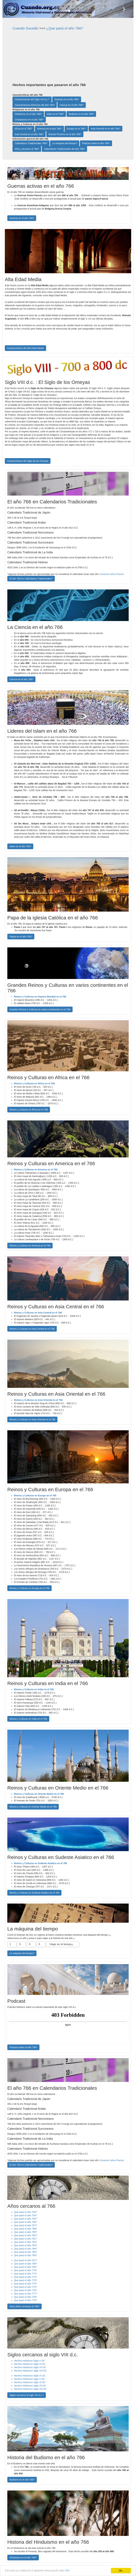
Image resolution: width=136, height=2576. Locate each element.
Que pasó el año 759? (25, 2232)
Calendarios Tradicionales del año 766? (64, 149)
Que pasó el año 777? (25, 2293)
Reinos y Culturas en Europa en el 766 (29, 1588)
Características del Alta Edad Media (25, 348)
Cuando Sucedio (25, 28)
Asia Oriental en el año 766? (105, 128)
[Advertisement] (68, 56)
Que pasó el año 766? (25, 2255)
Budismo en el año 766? (81, 114)
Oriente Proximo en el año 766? (64, 134)
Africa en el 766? (23, 128)
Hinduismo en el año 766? (28, 114)
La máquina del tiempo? (64, 143)
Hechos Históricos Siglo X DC (29, 2379)
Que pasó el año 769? (25, 2267)
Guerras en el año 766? (66, 99)
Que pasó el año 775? (25, 2287)
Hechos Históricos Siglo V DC (29, 2360)
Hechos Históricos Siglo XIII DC (30, 2389)
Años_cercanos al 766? (27, 149)
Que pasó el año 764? (25, 2248)
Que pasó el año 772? (25, 2277)
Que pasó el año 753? (25, 2212)
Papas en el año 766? (20, 936)
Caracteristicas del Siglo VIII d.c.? (32, 99)
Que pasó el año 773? (25, 2280)
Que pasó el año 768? (25, 2263)
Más (72, 2571)
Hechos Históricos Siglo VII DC (30, 2367)
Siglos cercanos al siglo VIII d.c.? (26, 2395)
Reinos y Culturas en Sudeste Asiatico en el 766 (34, 1892)
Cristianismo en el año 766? (29, 119)
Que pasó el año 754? (25, 2215)
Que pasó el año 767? (25, 2260)
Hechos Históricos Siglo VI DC (29, 2364)
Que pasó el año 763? (25, 2245)
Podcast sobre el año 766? (96, 143)
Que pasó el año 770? (25, 2270)
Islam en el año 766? (20, 846)
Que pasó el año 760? (25, 2235)
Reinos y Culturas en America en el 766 (29, 1245)
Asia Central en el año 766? (29, 134)
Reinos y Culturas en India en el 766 (28, 1718)
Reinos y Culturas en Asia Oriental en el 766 (32, 1419)
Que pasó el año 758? (25, 2228)
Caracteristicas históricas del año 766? (35, 105)
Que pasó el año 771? (25, 2273)
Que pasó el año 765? (25, 2252)
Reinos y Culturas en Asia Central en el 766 (32, 1328)
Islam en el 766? (55, 114)
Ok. (121, 2570)
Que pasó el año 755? (25, 2218)
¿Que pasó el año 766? (64, 28)
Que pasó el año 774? (25, 2283)
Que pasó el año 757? (25, 2225)
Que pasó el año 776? (25, 2290)
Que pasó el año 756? (25, 2222)
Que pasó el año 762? (25, 2242)
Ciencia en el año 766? (71, 105)
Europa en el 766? (76, 128)
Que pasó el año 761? (25, 2238)
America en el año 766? (49, 128)
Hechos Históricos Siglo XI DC (29, 2382)
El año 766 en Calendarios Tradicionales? (31, 578)
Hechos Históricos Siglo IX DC (29, 2375)
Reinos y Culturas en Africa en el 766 (28, 1109)
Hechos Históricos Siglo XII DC (30, 2385)
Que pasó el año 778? (25, 2297)
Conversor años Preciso (111, 574)
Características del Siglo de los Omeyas (27, 461)
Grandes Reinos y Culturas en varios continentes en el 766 (39, 1009)
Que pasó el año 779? (25, 2300)
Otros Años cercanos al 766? (24, 2306)
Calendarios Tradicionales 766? (31, 143)
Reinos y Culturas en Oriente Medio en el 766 (33, 1806)
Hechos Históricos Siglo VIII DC (30, 2370)
